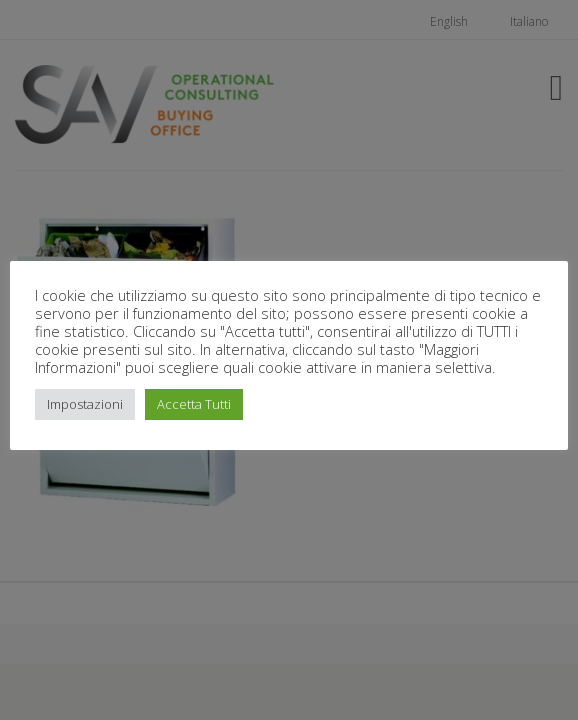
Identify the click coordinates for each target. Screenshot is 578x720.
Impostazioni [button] (85, 404)
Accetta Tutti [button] (194, 404)
